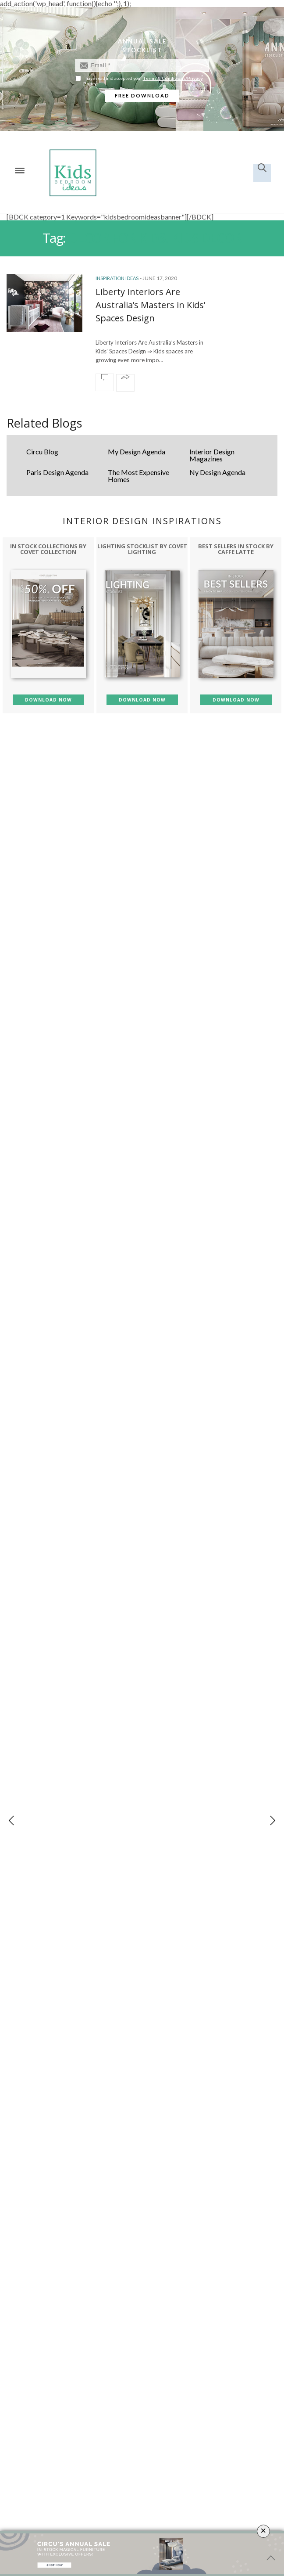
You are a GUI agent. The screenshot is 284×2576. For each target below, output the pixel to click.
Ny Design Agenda (217, 472)
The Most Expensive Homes (138, 475)
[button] (272, 1820)
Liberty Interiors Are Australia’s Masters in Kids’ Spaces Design (150, 305)
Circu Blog (42, 451)
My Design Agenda (136, 451)
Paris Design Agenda (57, 472)
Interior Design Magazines (211, 455)
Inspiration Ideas (117, 278)
